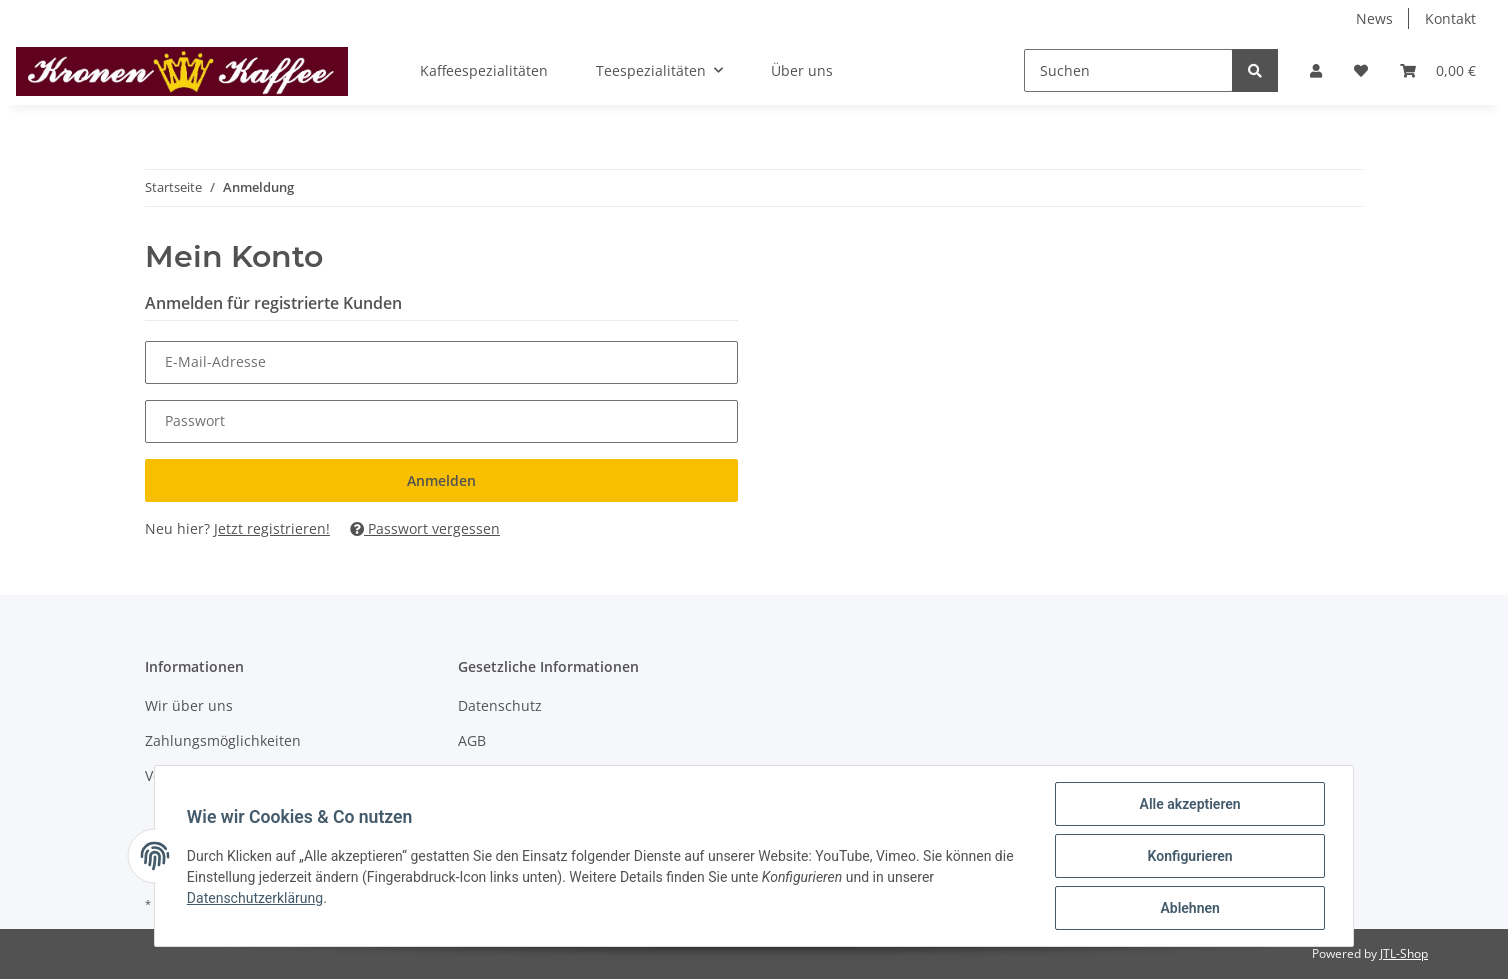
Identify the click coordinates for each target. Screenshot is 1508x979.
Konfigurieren (1189, 856)
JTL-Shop (1404, 953)
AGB (472, 740)
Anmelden (441, 480)
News (1374, 18)
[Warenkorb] (1438, 70)
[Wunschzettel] (1361, 70)
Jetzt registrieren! (272, 528)
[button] (1316, 70)
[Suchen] (1128, 70)
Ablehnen (1189, 908)
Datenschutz (500, 705)
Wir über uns (189, 705)
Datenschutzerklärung (255, 898)
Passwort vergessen (425, 528)
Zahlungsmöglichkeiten (223, 740)
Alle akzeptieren (1189, 804)
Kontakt (1450, 18)
